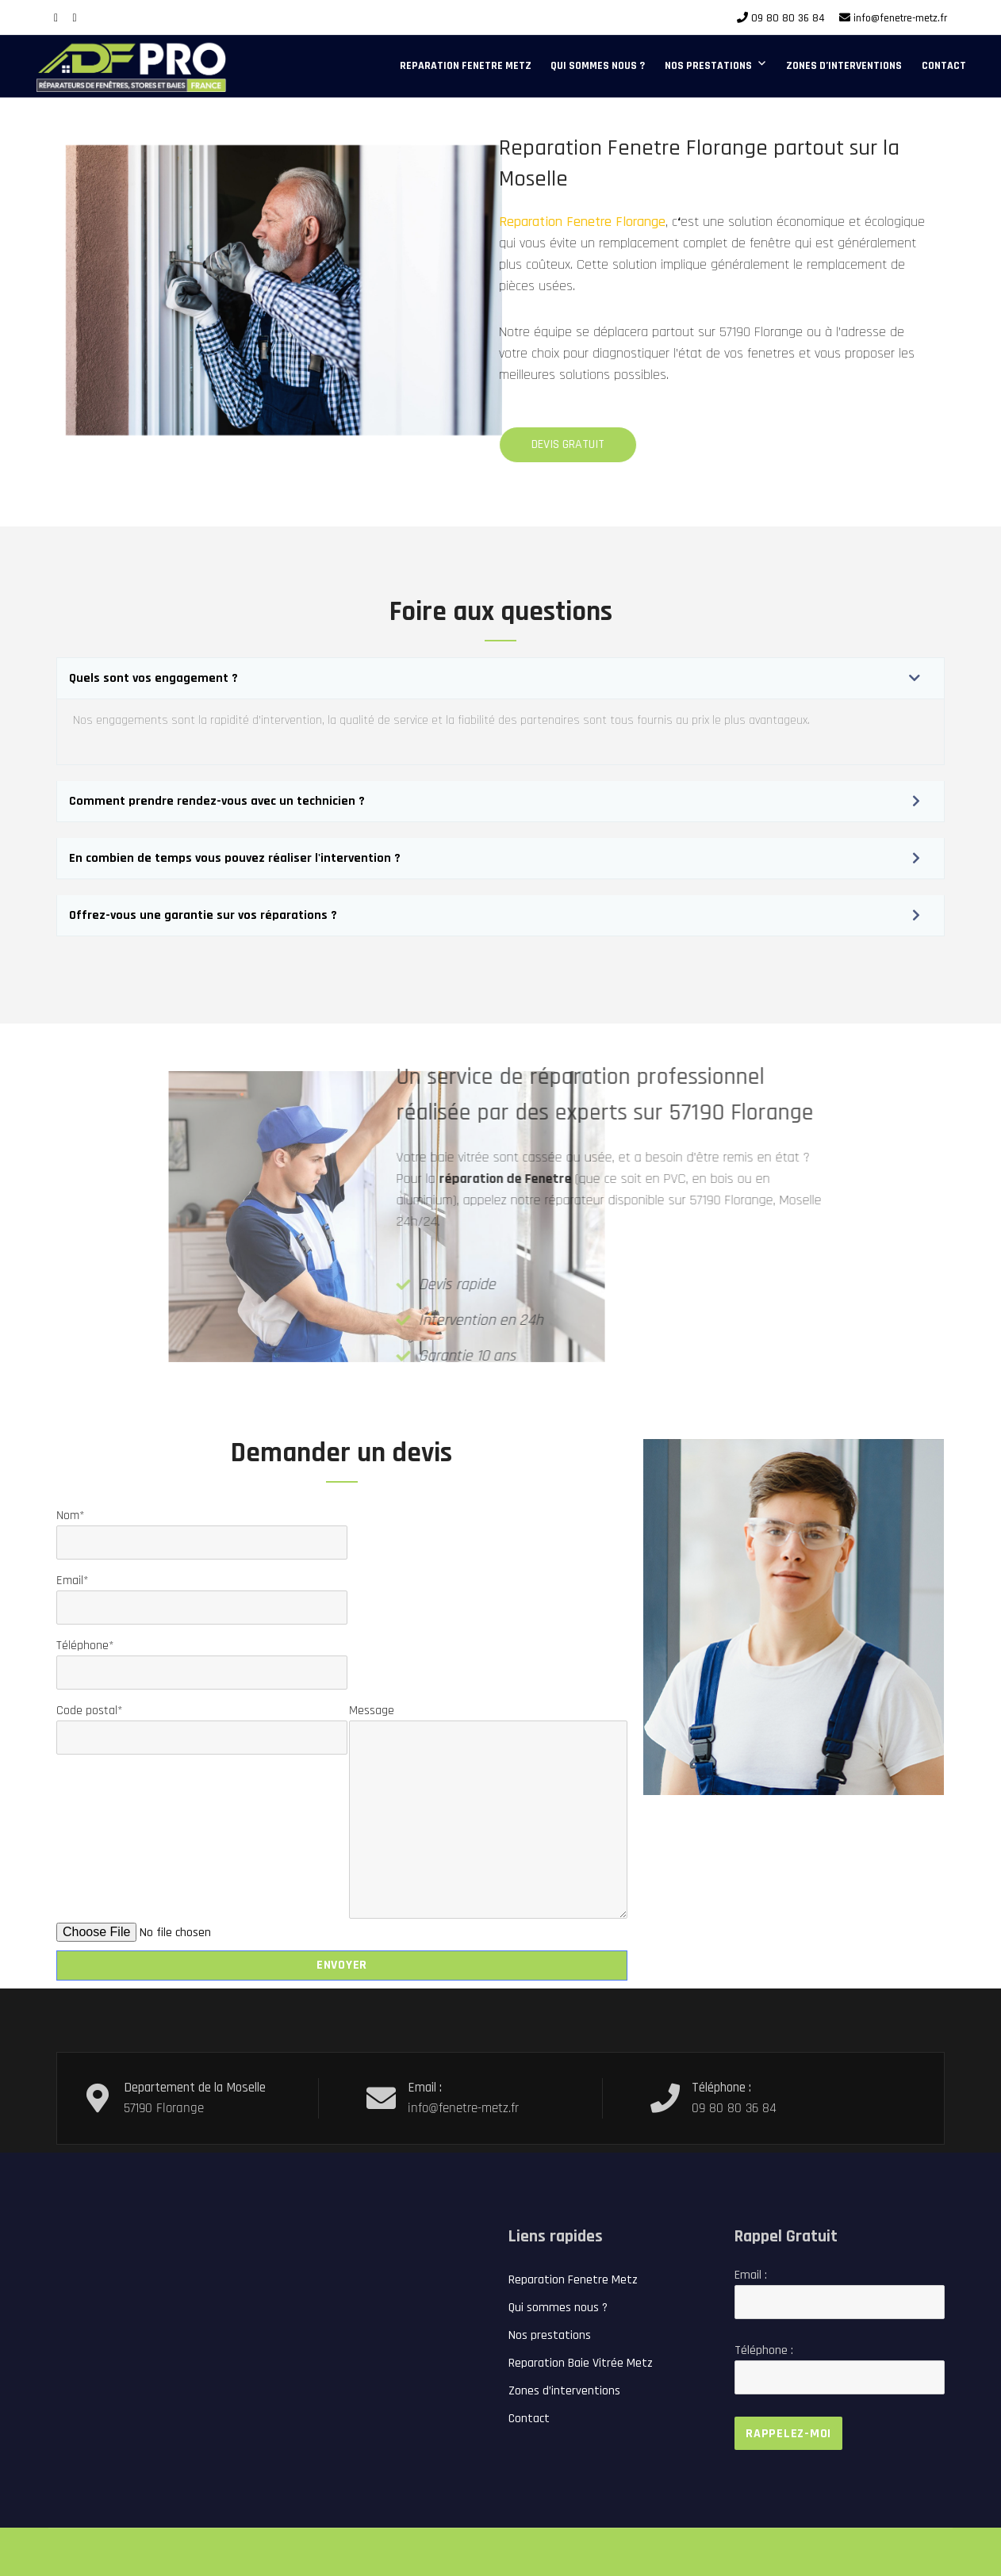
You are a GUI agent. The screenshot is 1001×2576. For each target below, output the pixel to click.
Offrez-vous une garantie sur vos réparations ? (203, 915)
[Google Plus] (75, 18)
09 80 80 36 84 (788, 18)
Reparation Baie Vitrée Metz (580, 2363)
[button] (500, 678)
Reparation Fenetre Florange (531, 221)
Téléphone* (201, 1659)
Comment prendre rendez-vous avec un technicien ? (217, 801)
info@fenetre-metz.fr (900, 18)
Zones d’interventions (844, 66)
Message (488, 1720)
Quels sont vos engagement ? (153, 678)
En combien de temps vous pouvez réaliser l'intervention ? (235, 858)
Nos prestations (708, 66)
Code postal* (201, 1724)
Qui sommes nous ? (597, 66)
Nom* (201, 1529)
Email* (201, 1594)
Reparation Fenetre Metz (465, 66)
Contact (944, 66)
